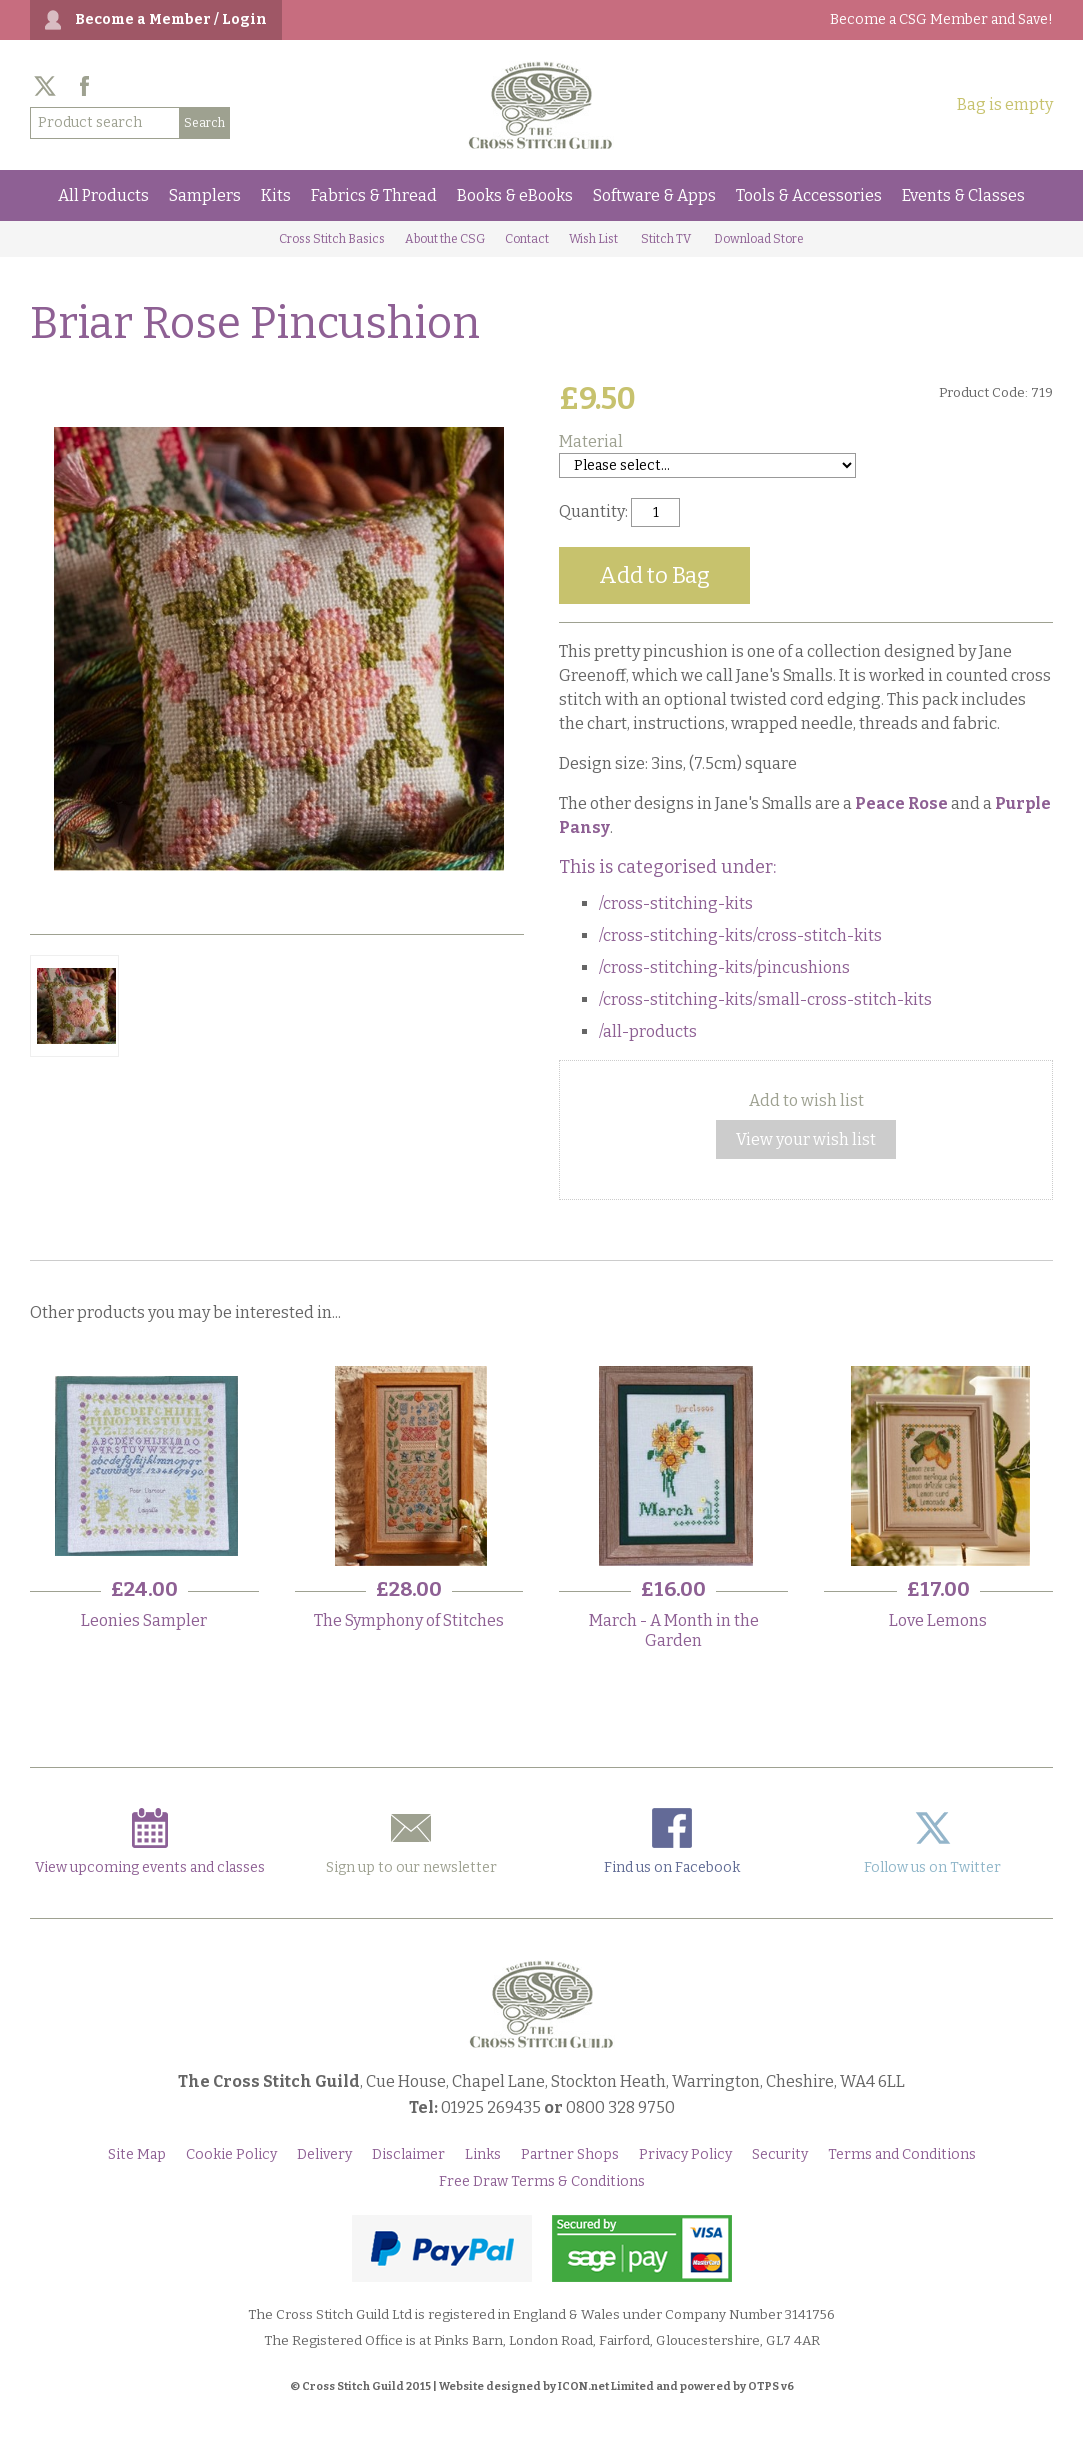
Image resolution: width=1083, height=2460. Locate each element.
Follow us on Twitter (932, 1842)
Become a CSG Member (941, 19)
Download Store (759, 239)
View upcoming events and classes (150, 1842)
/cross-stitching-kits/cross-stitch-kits (740, 935)
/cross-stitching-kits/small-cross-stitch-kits (765, 999)
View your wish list (806, 1139)
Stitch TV (666, 239)
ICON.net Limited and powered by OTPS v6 (676, 2386)
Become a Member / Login (171, 19)
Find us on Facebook (672, 1842)
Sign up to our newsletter (411, 1842)
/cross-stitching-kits (676, 903)
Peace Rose (901, 803)
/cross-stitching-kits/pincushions (724, 967)
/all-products (648, 1031)
